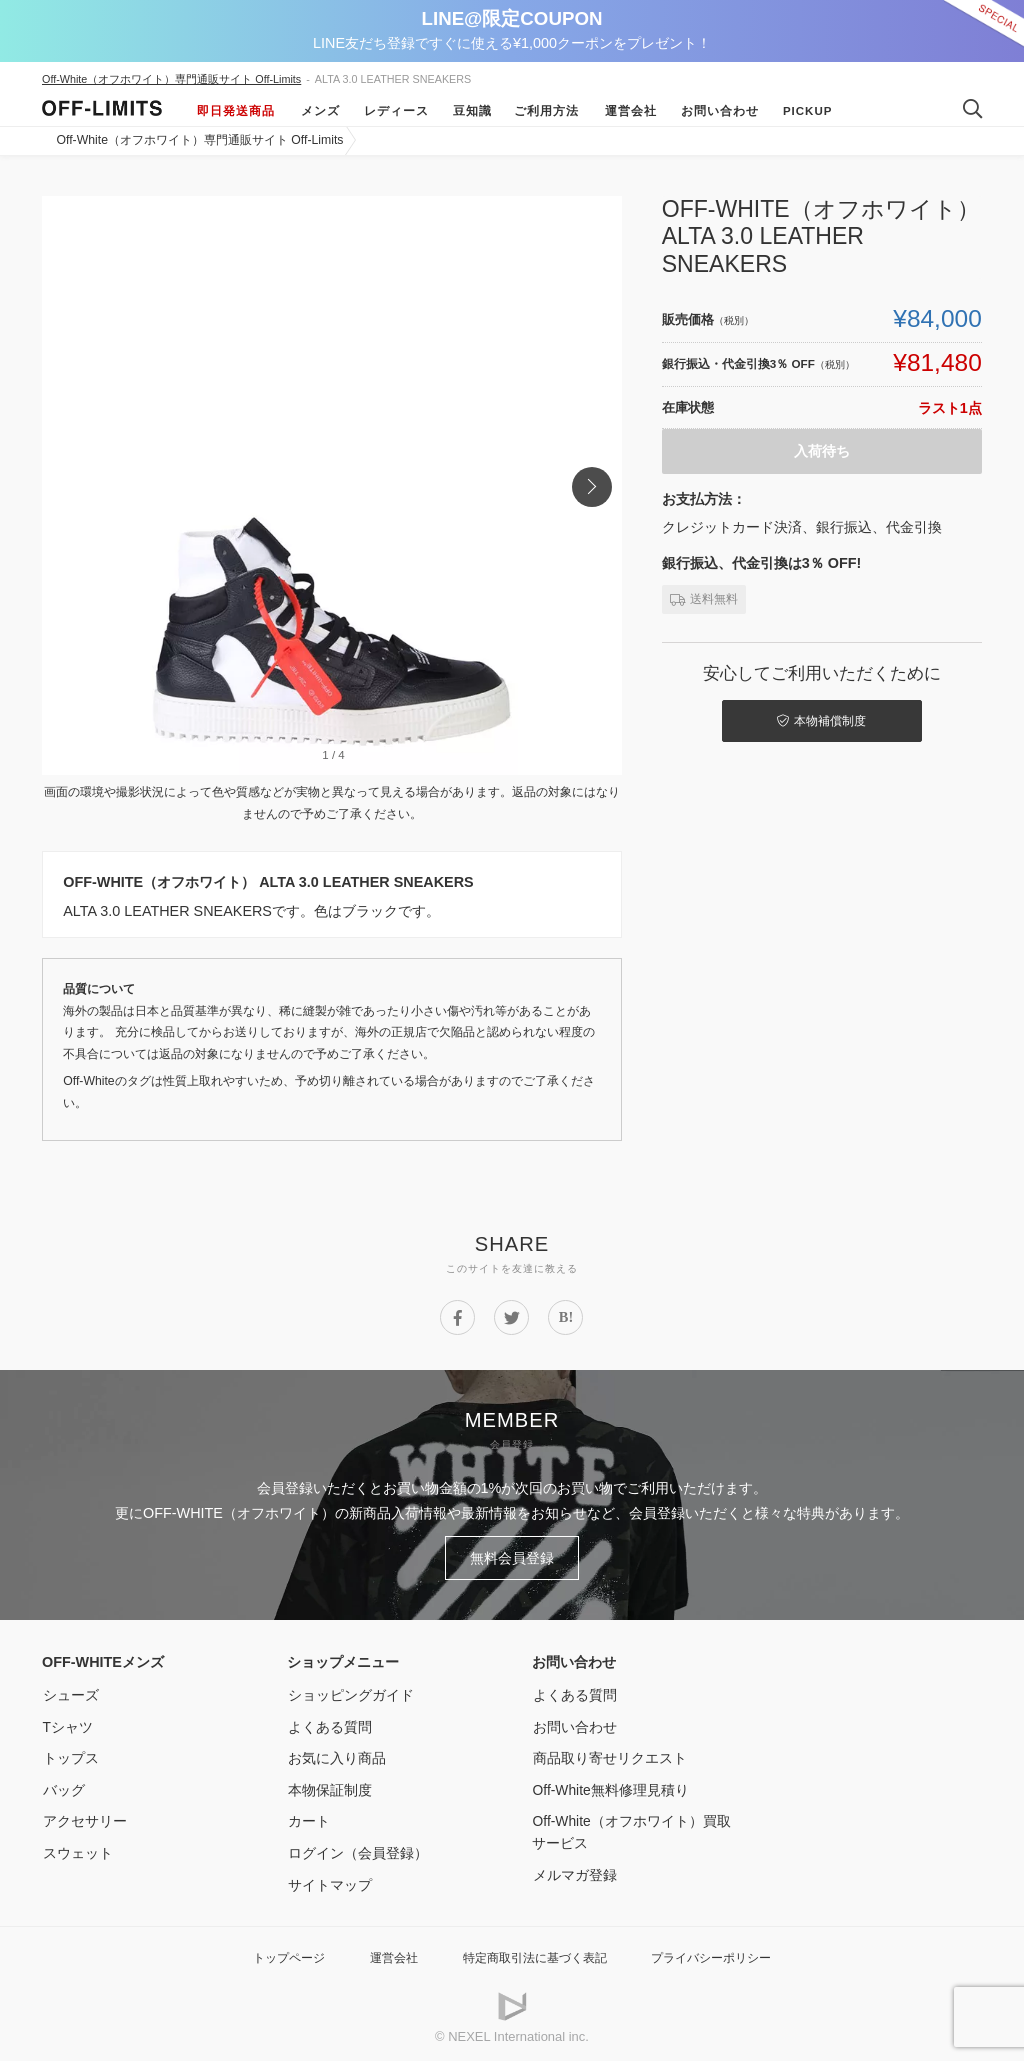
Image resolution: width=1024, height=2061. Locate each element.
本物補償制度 (822, 720)
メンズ (318, 111)
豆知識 (470, 111)
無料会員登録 (512, 1557)
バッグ (63, 1788)
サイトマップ (329, 1883)
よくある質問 (329, 1725)
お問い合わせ (718, 111)
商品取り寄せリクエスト (609, 1756)
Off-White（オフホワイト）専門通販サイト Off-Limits (171, 79)
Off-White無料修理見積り (611, 1788)
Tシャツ (67, 1725)
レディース (394, 111)
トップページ (277, 1955)
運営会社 (629, 111)
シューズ (70, 1693)
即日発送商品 (236, 111)
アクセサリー (84, 1819)
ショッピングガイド (350, 1693)
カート (308, 1819)
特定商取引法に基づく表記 (534, 1955)
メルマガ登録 (574, 1873)
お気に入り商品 (336, 1756)
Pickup (806, 111)
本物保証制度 (329, 1788)
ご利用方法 (546, 111)
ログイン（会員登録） (357, 1851)
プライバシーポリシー (721, 1955)
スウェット (77, 1851)
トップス (70, 1756)
